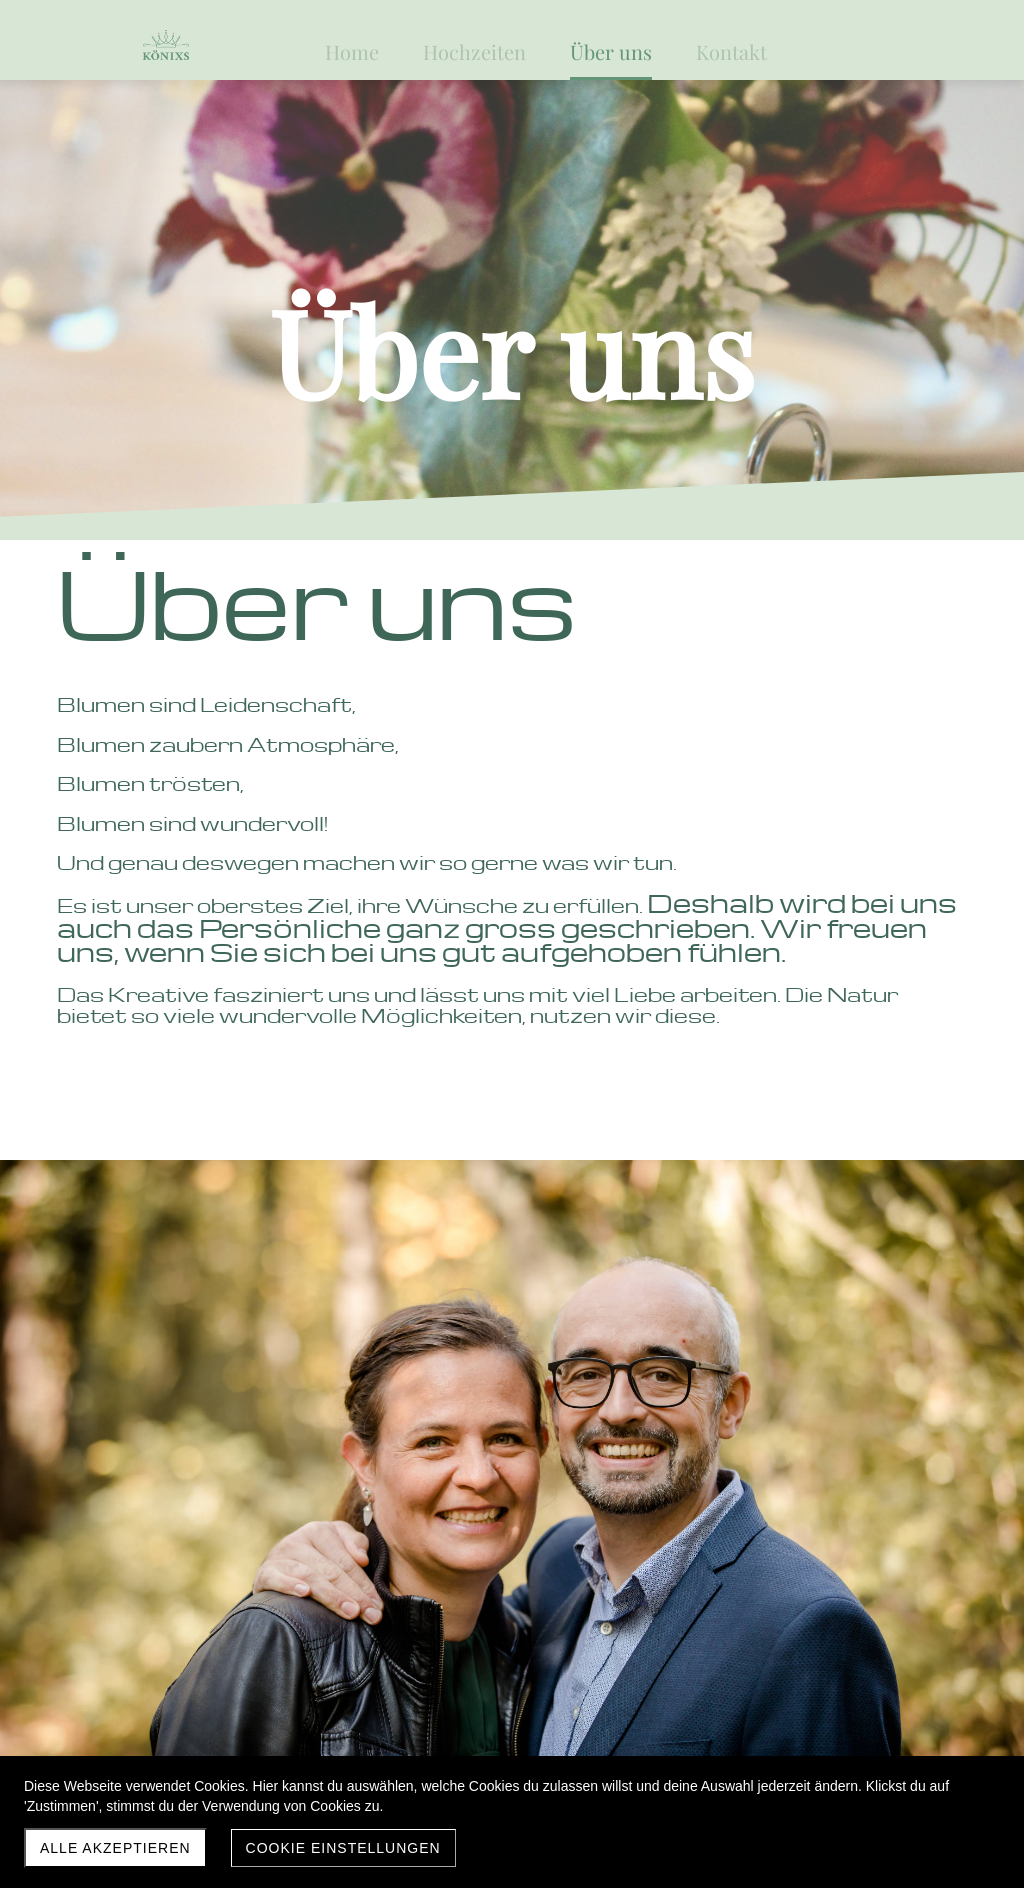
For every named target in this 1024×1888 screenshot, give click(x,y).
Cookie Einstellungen (343, 1848)
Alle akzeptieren (115, 1848)
